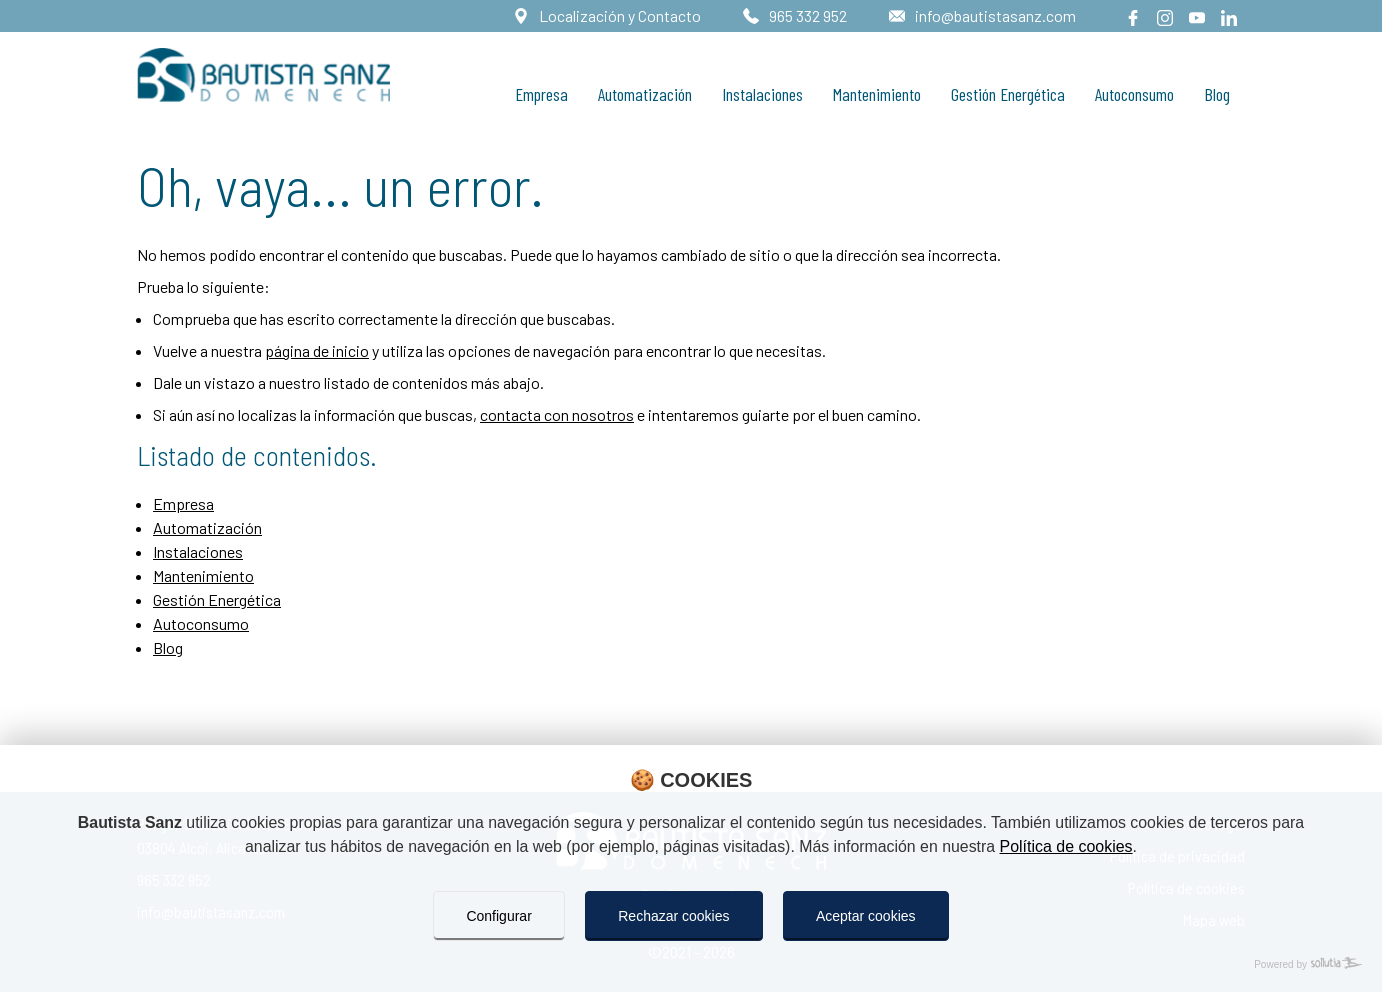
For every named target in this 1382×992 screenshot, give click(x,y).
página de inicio (317, 350)
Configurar (498, 916)
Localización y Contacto (619, 15)
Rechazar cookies (673, 916)
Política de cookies (1068, 846)
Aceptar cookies (866, 916)
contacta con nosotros (557, 414)
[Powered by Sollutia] (691, 964)
